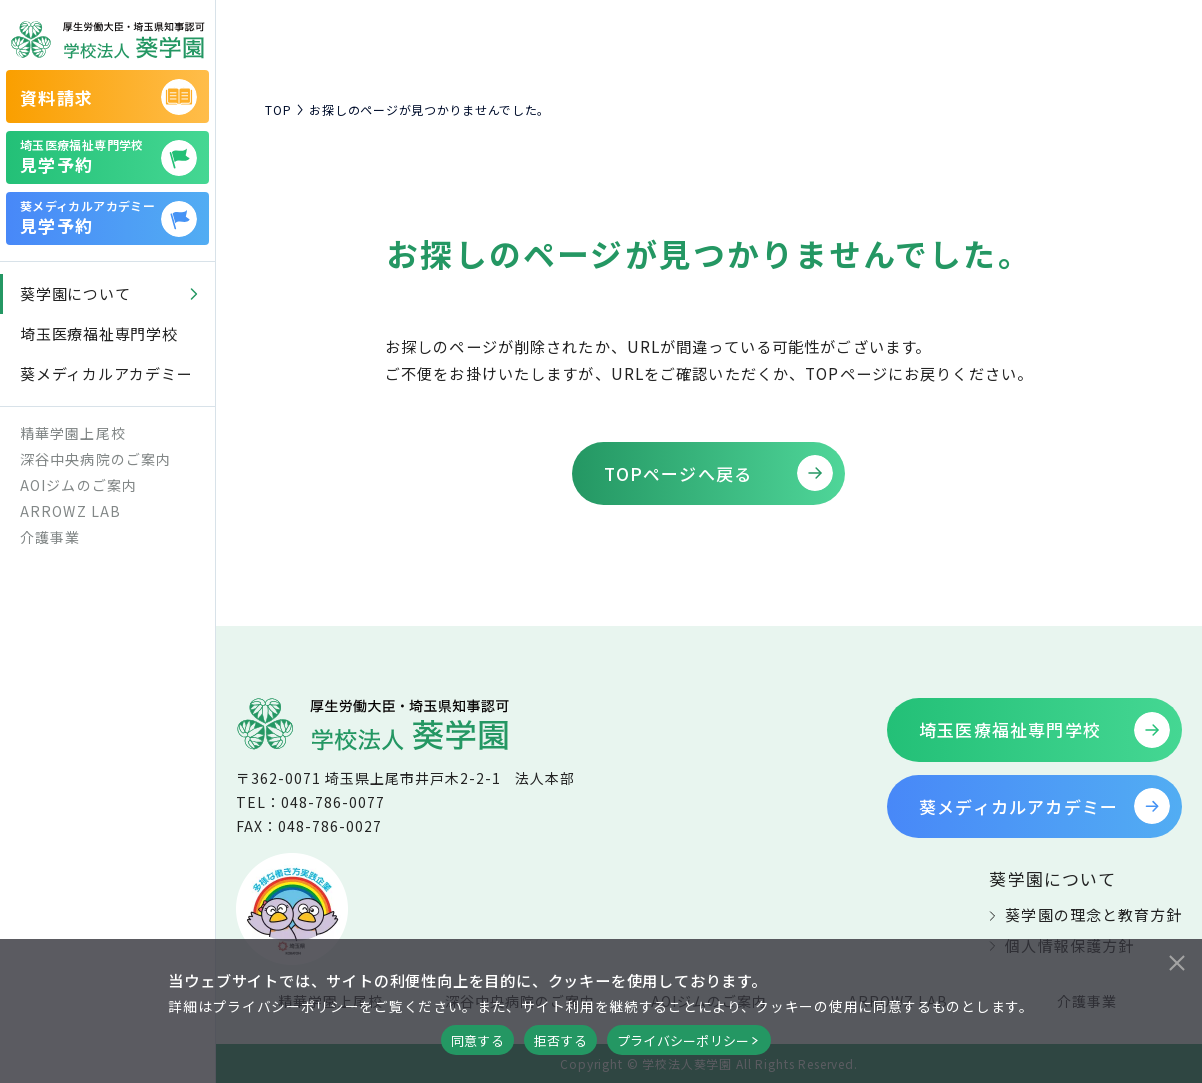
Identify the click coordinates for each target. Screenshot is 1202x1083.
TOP (278, 110)
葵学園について (1052, 878)
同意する (477, 1040)
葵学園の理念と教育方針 (1093, 914)
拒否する (560, 1040)
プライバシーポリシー (683, 1040)
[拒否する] (1176, 960)
